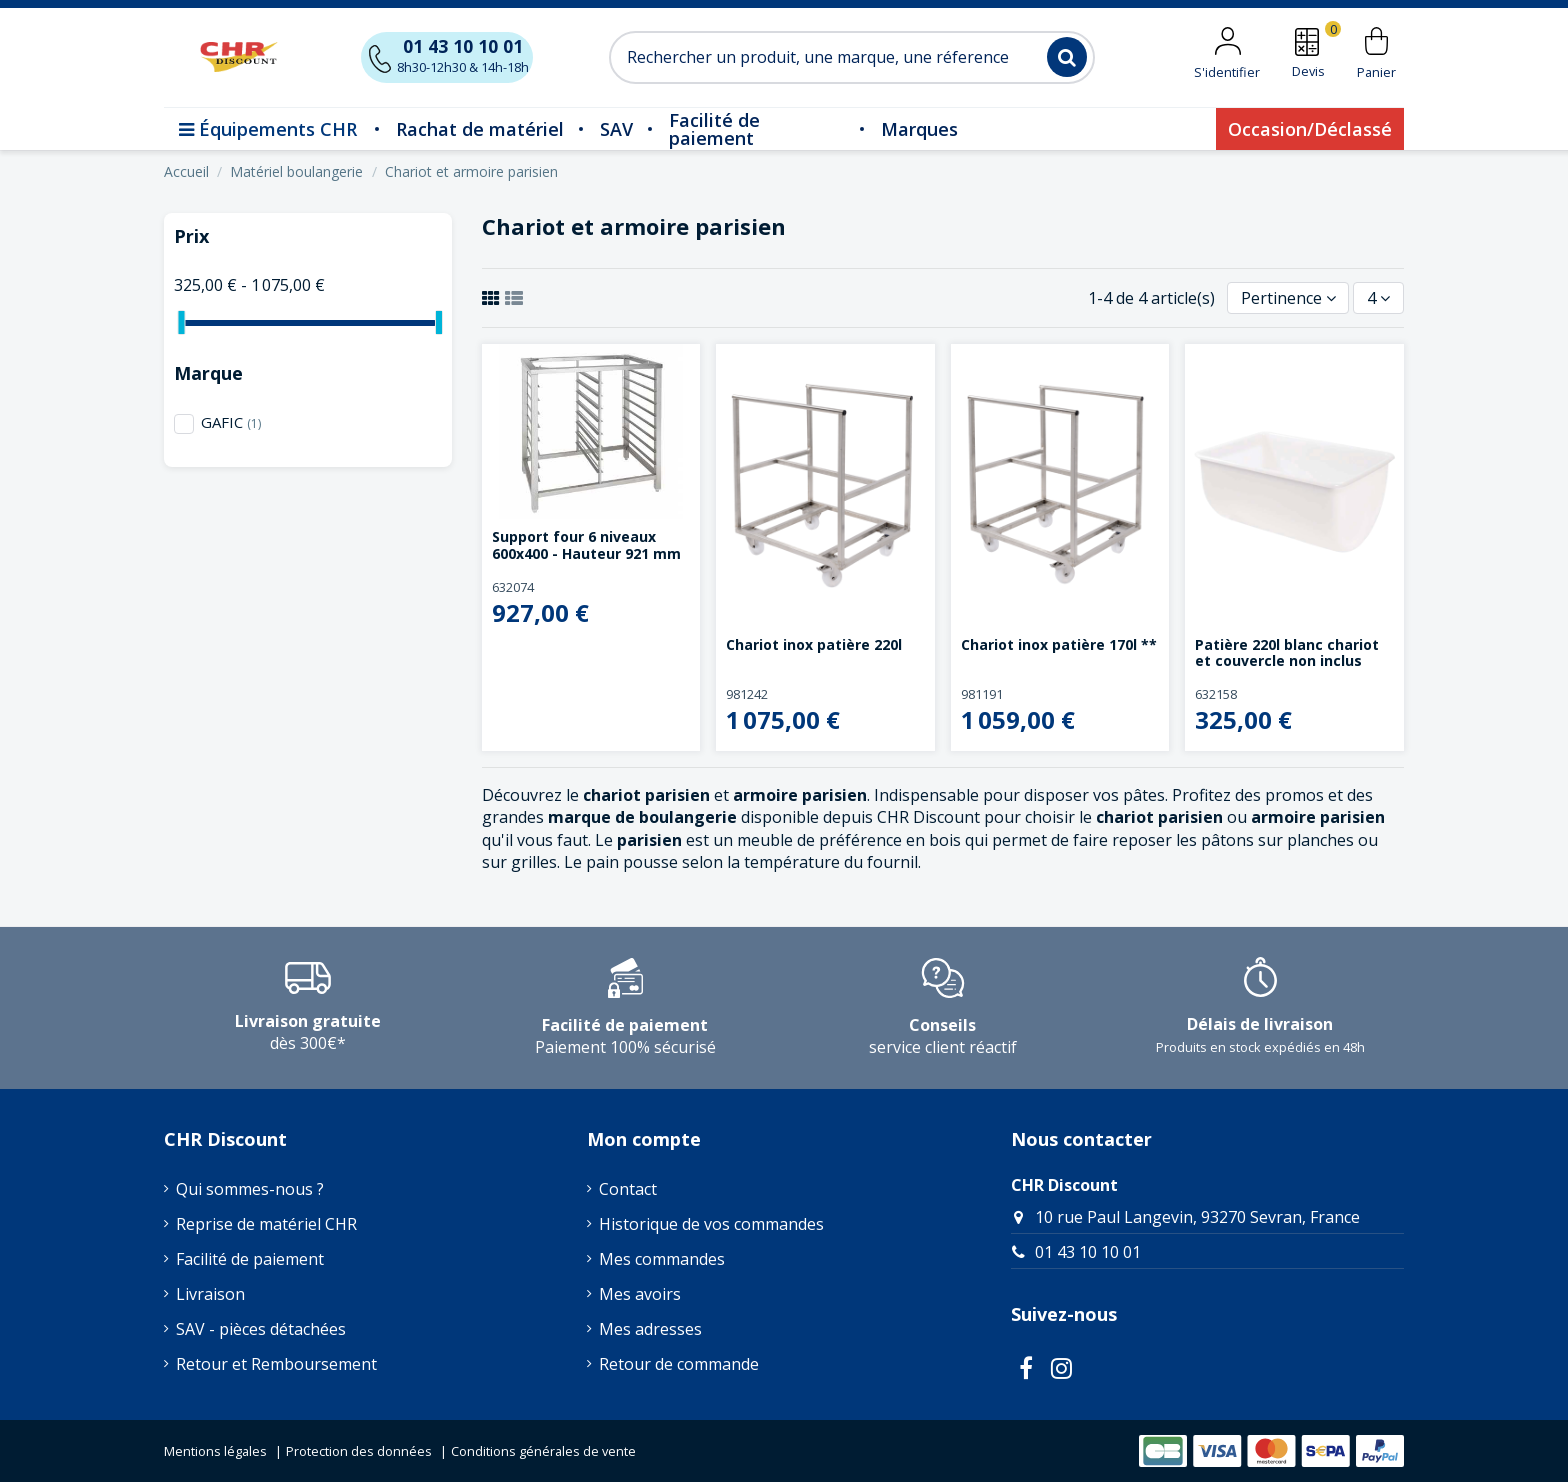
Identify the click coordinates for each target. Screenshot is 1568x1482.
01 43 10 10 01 (1088, 1252)
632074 (513, 587)
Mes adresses (650, 1329)
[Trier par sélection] (1288, 298)
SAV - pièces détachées (261, 1329)
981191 (982, 694)
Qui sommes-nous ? (250, 1189)
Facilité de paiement (250, 1259)
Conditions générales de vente (543, 1451)
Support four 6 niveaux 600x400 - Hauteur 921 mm (586, 545)
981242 (747, 694)
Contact (628, 1189)
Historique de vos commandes (711, 1224)
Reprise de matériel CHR (266, 1224)
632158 (1216, 694)
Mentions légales (215, 1451)
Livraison (210, 1294)
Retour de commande (679, 1364)
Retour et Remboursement (276, 1364)
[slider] (181, 322)
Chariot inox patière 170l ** (1059, 644)
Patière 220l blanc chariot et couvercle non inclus (1287, 653)
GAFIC (231, 422)
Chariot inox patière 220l (814, 644)
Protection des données (359, 1451)
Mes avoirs (640, 1294)
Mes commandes (662, 1259)
